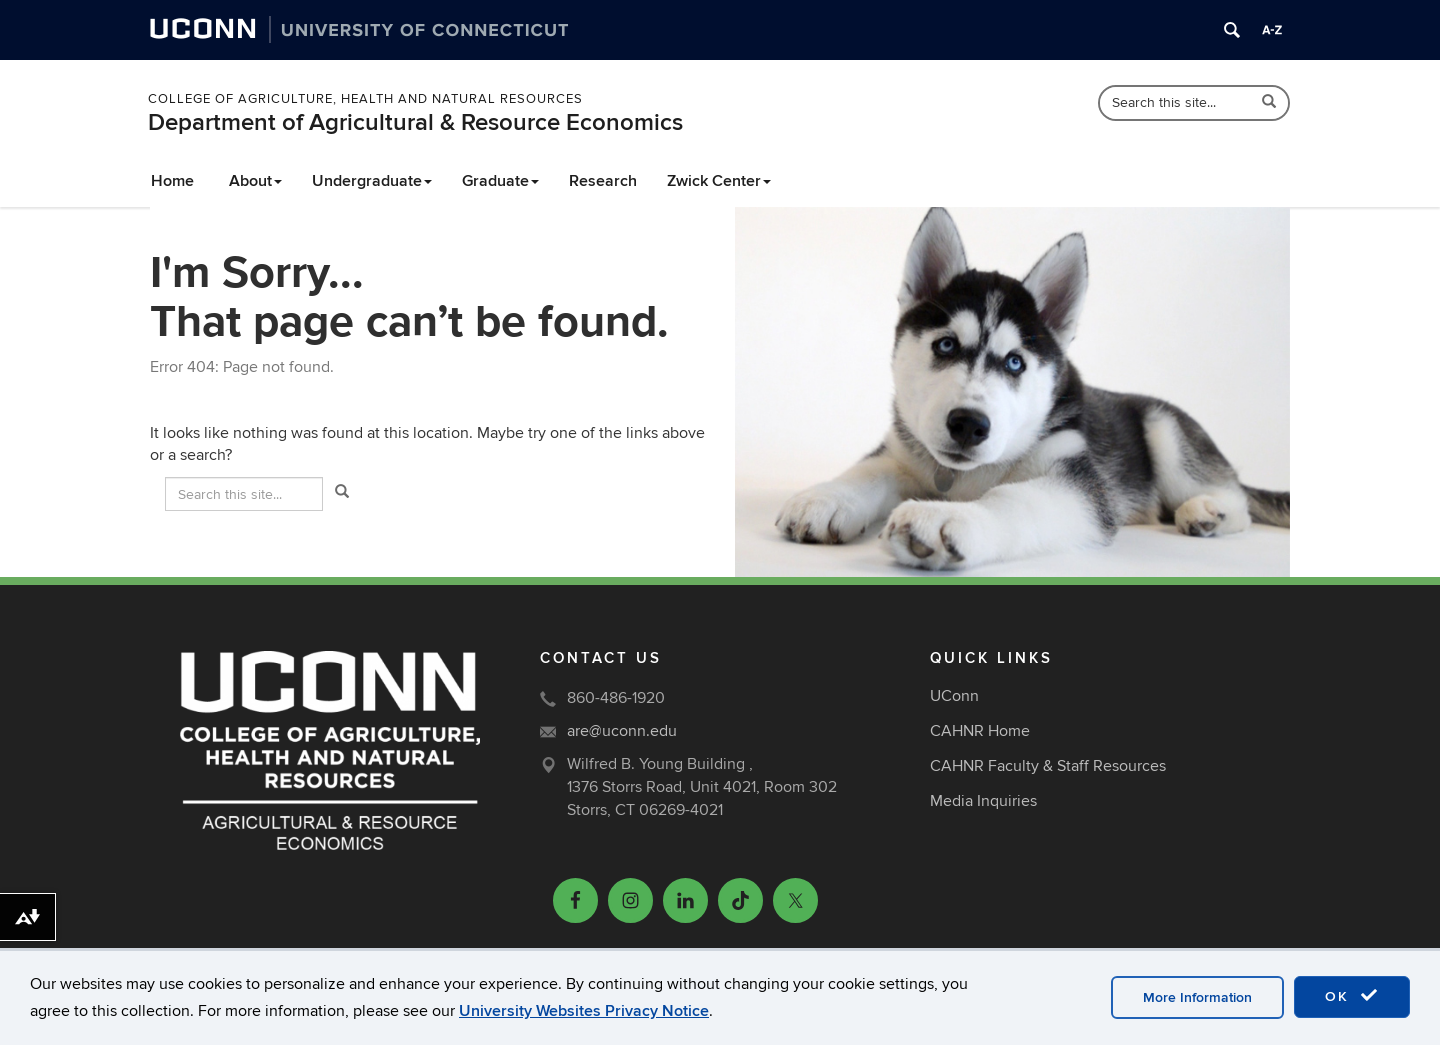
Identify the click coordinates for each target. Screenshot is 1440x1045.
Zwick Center (719, 181)
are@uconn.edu (622, 731)
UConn (954, 696)
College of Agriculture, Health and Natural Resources (365, 99)
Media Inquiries (983, 801)
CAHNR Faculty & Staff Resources (1048, 766)
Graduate (500, 181)
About (255, 181)
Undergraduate (372, 181)
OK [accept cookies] (1352, 996)
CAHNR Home (980, 731)
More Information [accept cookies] (1197, 997)
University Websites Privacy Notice (584, 1011)
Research (603, 181)
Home (172, 181)
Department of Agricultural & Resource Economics (415, 122)
